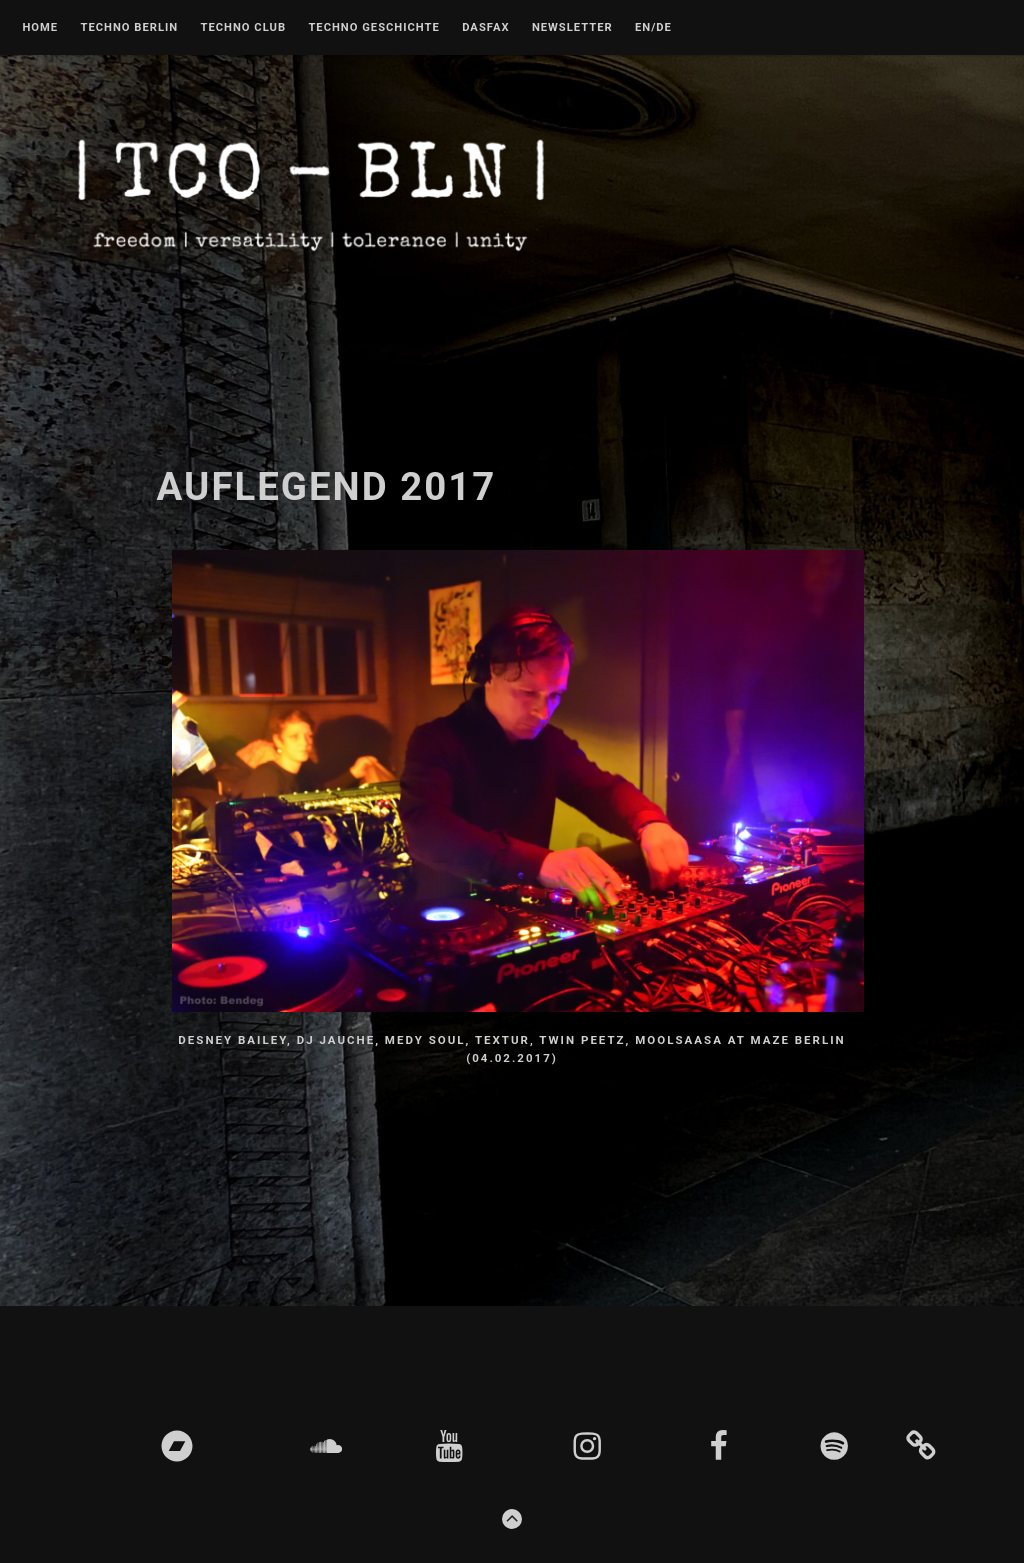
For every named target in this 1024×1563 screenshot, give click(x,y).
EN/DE (653, 28)
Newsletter (572, 28)
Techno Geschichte (373, 28)
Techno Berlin (129, 28)
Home (40, 28)
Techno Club (243, 28)
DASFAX (485, 28)
